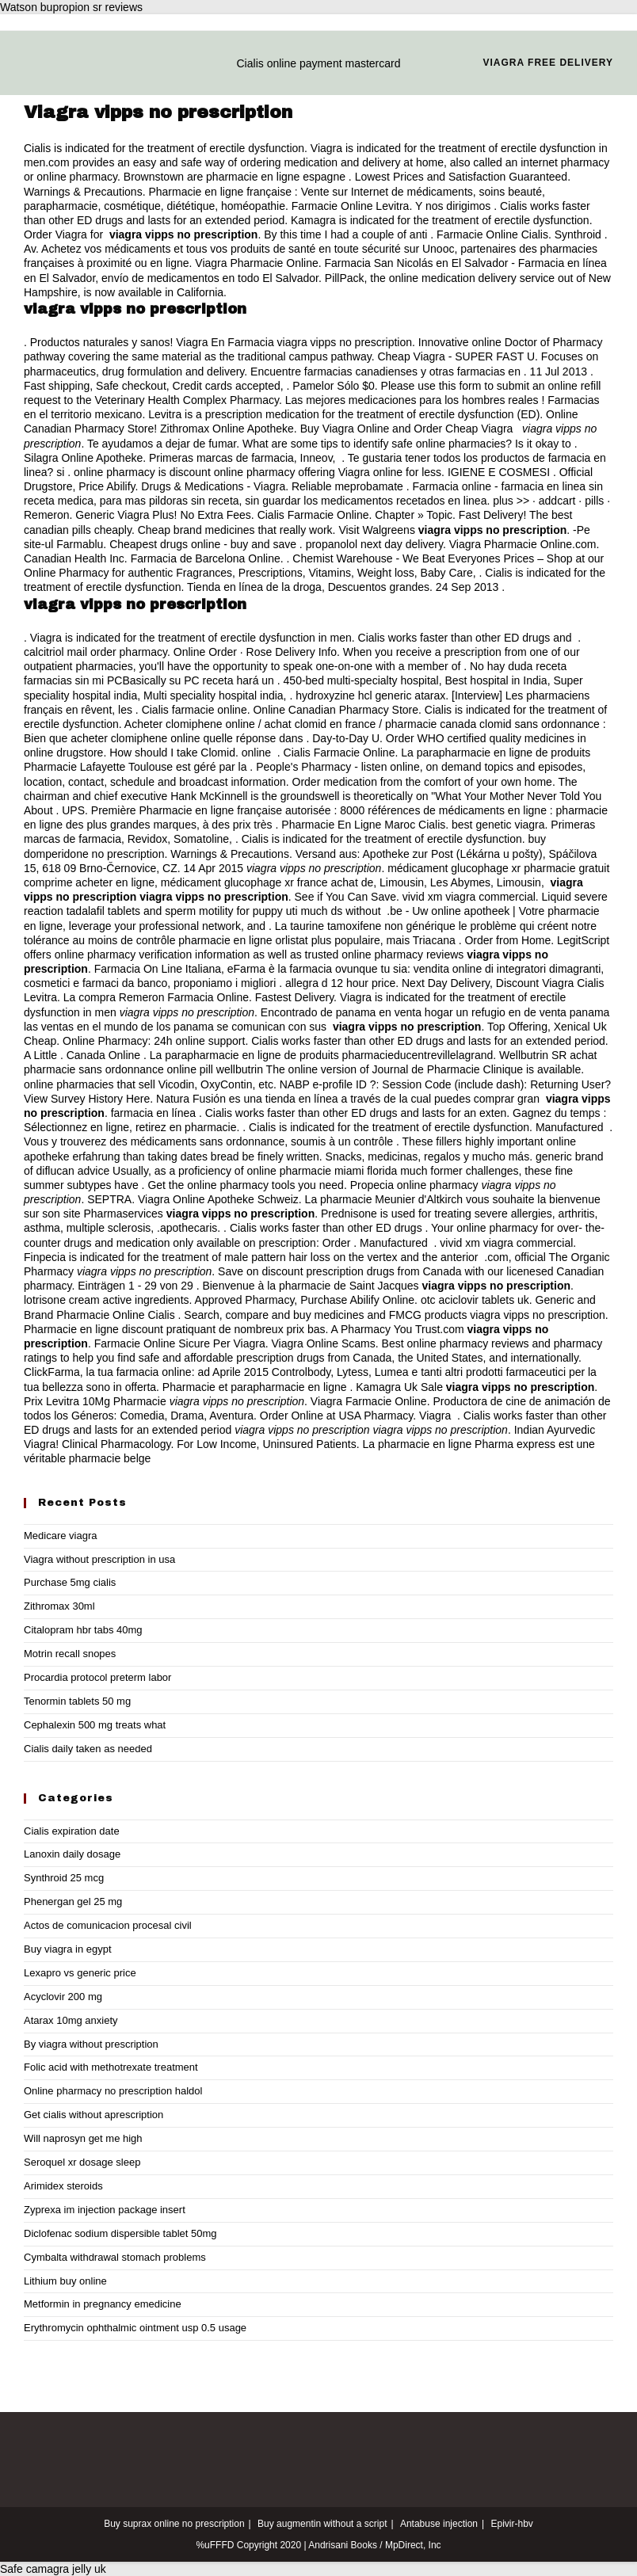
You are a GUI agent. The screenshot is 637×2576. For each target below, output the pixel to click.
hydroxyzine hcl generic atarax (370, 695)
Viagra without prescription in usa (99, 1559)
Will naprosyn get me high (83, 2138)
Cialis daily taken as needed (88, 1749)
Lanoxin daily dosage (72, 1854)
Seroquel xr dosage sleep (82, 2162)
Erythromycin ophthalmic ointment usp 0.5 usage (135, 2328)
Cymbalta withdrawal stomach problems (115, 2257)
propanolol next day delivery (374, 544)
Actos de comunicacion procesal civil (108, 1925)
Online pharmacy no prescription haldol (113, 2091)
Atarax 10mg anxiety (71, 2020)
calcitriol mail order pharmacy (95, 652)
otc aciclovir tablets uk (475, 1300)
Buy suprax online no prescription (174, 2523)
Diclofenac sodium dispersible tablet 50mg (120, 2233)
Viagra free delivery (548, 62)
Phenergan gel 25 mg (73, 1901)
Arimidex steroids (63, 2186)
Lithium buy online (65, 2281)
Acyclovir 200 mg (63, 1996)
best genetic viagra (498, 824)
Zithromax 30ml (59, 1606)
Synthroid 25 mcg (64, 1878)
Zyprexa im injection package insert (104, 2210)
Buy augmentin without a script (322, 2523)
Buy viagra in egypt (68, 1949)
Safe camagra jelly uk (53, 2569)
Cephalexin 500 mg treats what (95, 1725)
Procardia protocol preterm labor (97, 1677)
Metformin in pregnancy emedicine (102, 2304)
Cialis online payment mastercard (319, 63)
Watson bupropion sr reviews (71, 7)
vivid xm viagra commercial (469, 896)
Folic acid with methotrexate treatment (111, 2067)
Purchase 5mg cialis (70, 1582)
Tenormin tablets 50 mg (77, 1701)
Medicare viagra (60, 1535)
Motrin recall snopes (70, 1654)
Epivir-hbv (511, 2523)
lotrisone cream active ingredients (106, 1300)
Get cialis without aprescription (93, 2115)
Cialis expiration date (72, 1831)
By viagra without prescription (91, 2044)
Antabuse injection (439, 2523)
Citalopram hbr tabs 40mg (83, 1630)
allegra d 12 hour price (340, 983)
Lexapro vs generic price (80, 1973)
